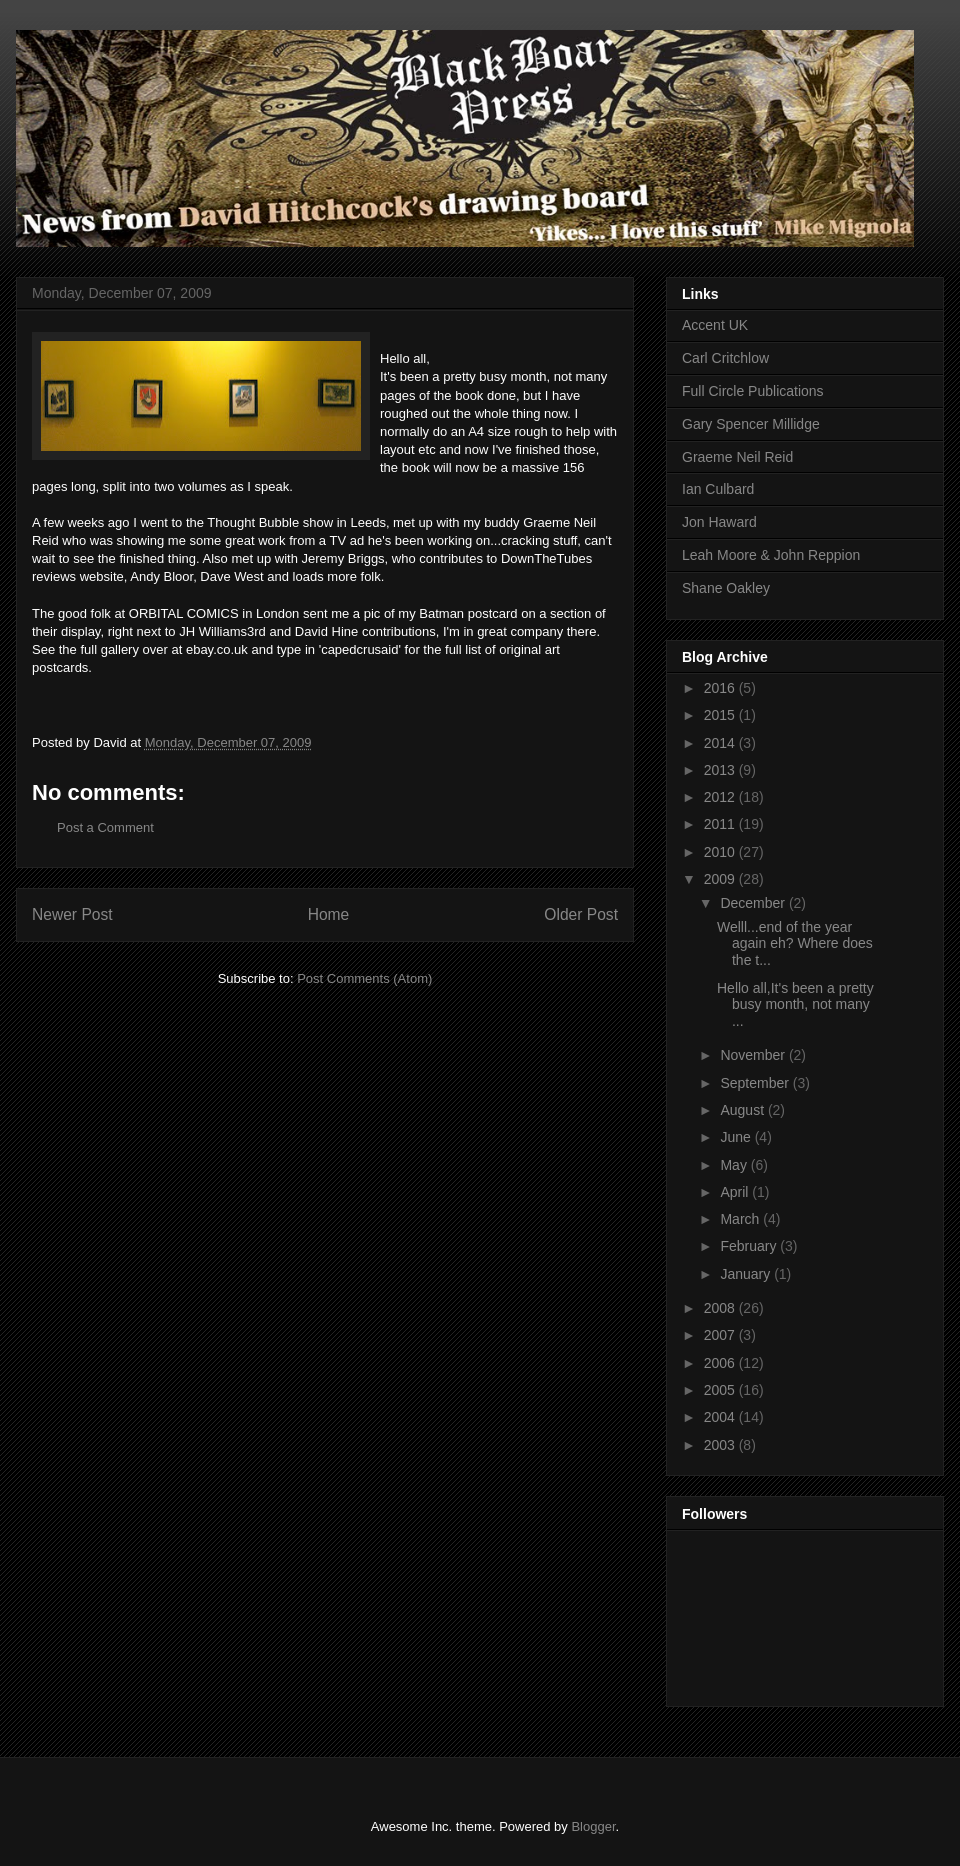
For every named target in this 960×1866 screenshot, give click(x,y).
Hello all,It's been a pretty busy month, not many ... (795, 1005)
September (756, 1083)
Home (329, 914)
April (736, 1192)
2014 (721, 743)
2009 (721, 879)
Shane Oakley (726, 588)
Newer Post (72, 914)
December (754, 903)
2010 (721, 852)
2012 (721, 797)
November (754, 1055)
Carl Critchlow (725, 358)
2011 (721, 824)
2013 (721, 770)
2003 (721, 1445)
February (750, 1246)
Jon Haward (719, 522)
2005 (721, 1390)
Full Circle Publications (753, 391)
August (743, 1110)
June (737, 1137)
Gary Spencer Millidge (751, 424)
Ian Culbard (718, 489)
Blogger (593, 1826)
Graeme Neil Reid (737, 457)
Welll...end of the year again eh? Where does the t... (795, 944)
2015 (721, 715)
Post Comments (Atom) (364, 978)
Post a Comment (105, 827)
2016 (721, 688)
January (747, 1274)
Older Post (581, 914)
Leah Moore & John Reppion (771, 555)
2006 (721, 1363)
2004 (721, 1417)
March (741, 1219)
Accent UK (715, 325)
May (735, 1165)
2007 (721, 1335)
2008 (721, 1308)
